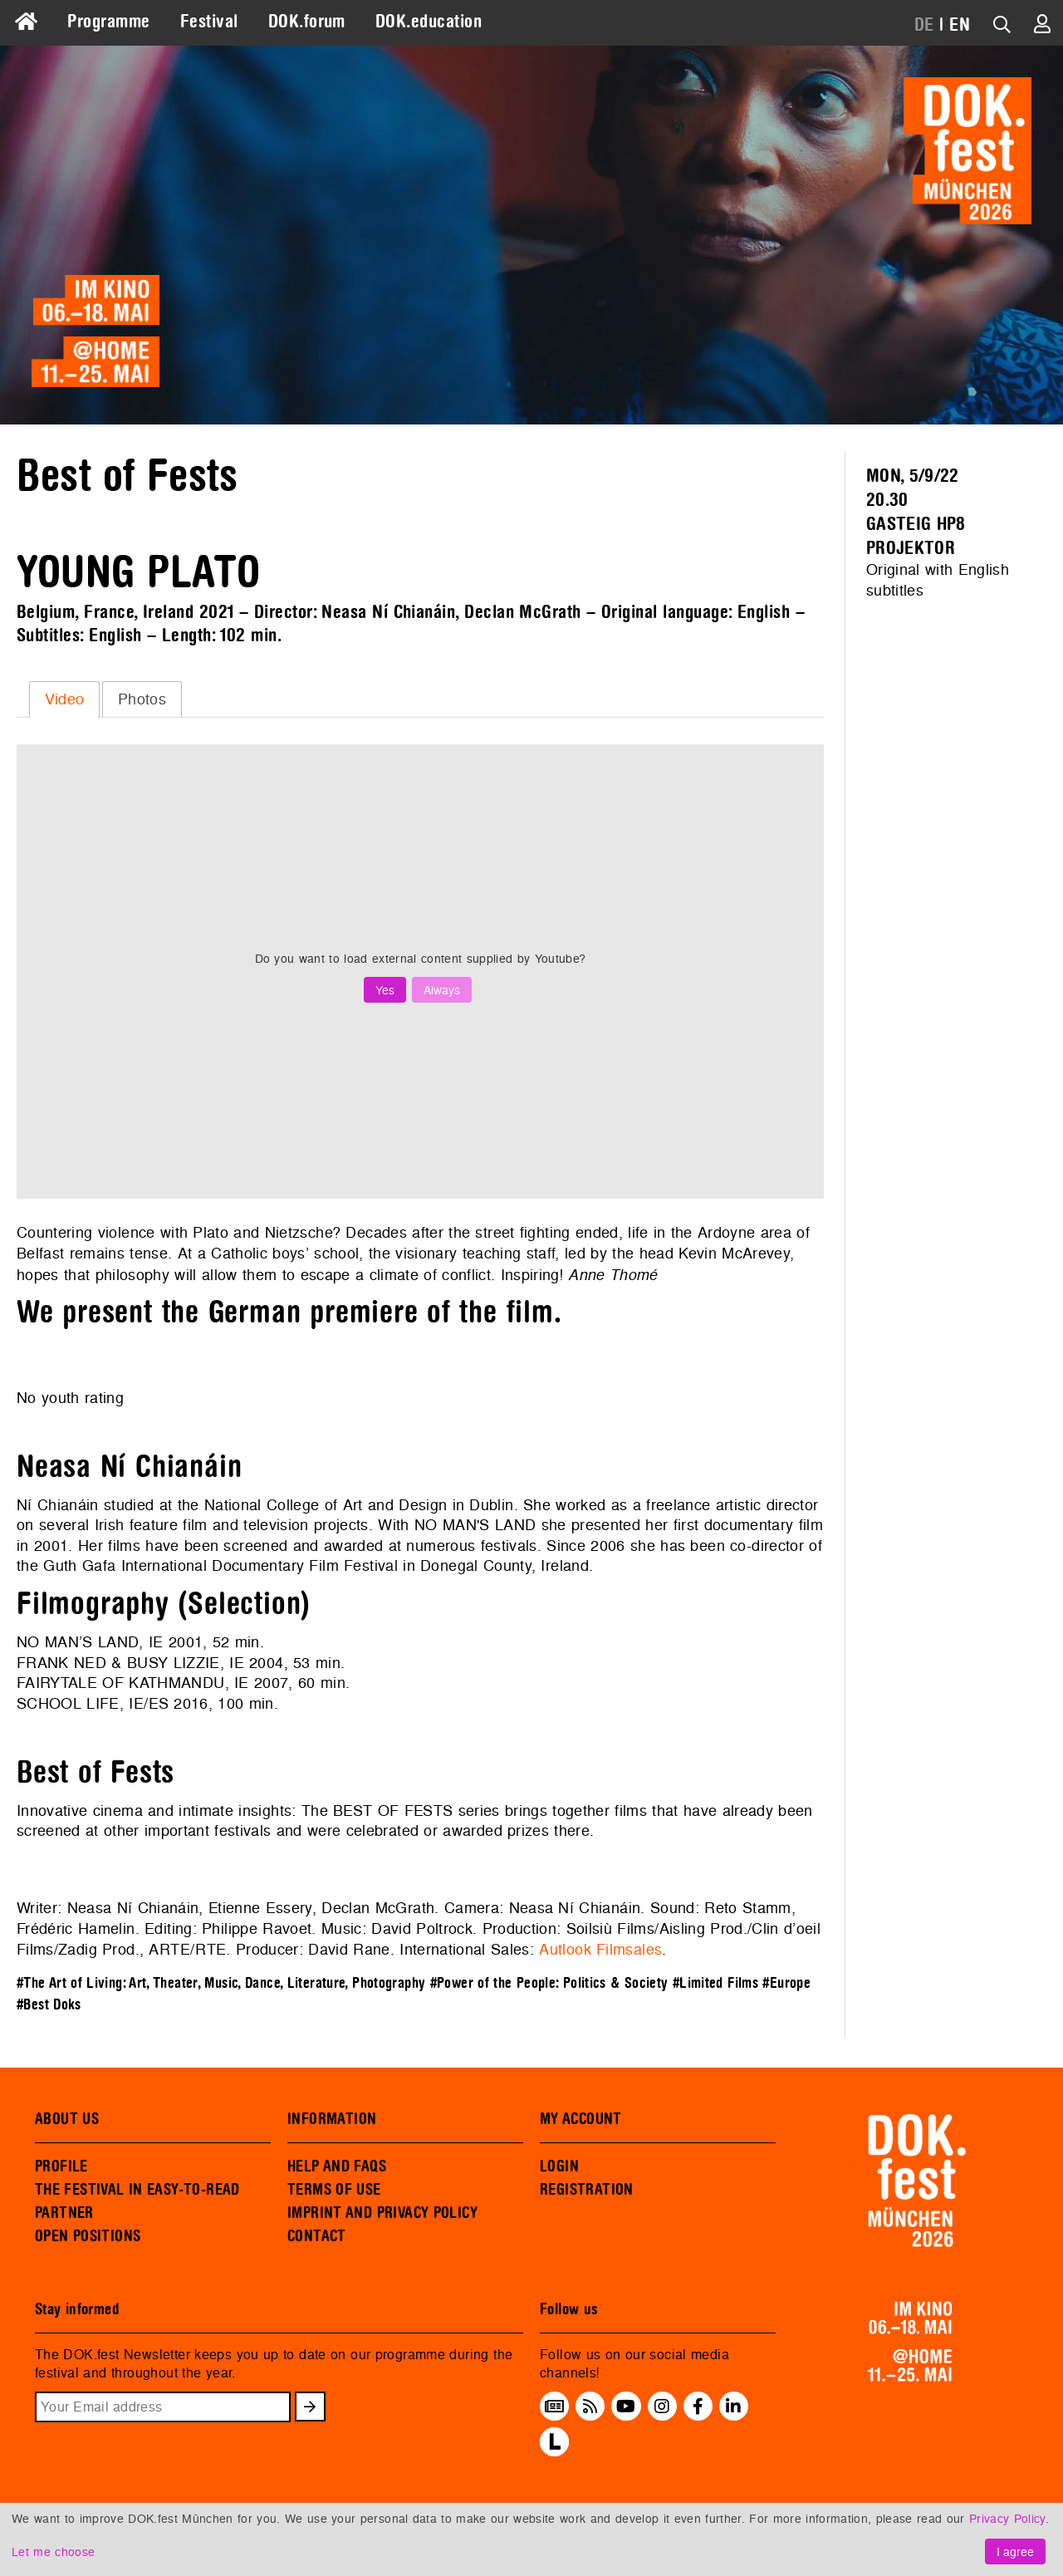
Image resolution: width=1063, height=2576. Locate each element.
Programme (108, 22)
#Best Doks (49, 2005)
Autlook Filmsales (600, 1949)
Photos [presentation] (142, 699)
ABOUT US (67, 2119)
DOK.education (428, 22)
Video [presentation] (65, 699)
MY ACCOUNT (581, 2119)
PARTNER (64, 2213)
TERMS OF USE (334, 2189)
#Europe (786, 1983)
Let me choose (53, 2551)
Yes (384, 990)
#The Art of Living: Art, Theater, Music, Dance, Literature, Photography (221, 1983)
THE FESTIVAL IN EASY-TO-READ (137, 2189)
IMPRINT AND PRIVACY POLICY (382, 2213)
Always (442, 990)
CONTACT (316, 2236)
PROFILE (61, 2166)
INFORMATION (331, 2119)
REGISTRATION (587, 2189)
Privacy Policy (1007, 2518)
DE (924, 25)
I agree (1015, 2551)
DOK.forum (306, 22)
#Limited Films (715, 1983)
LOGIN (559, 2166)
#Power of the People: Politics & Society (549, 1983)
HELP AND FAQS (336, 2166)
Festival (209, 22)
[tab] (64, 699)
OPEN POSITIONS (87, 2236)
